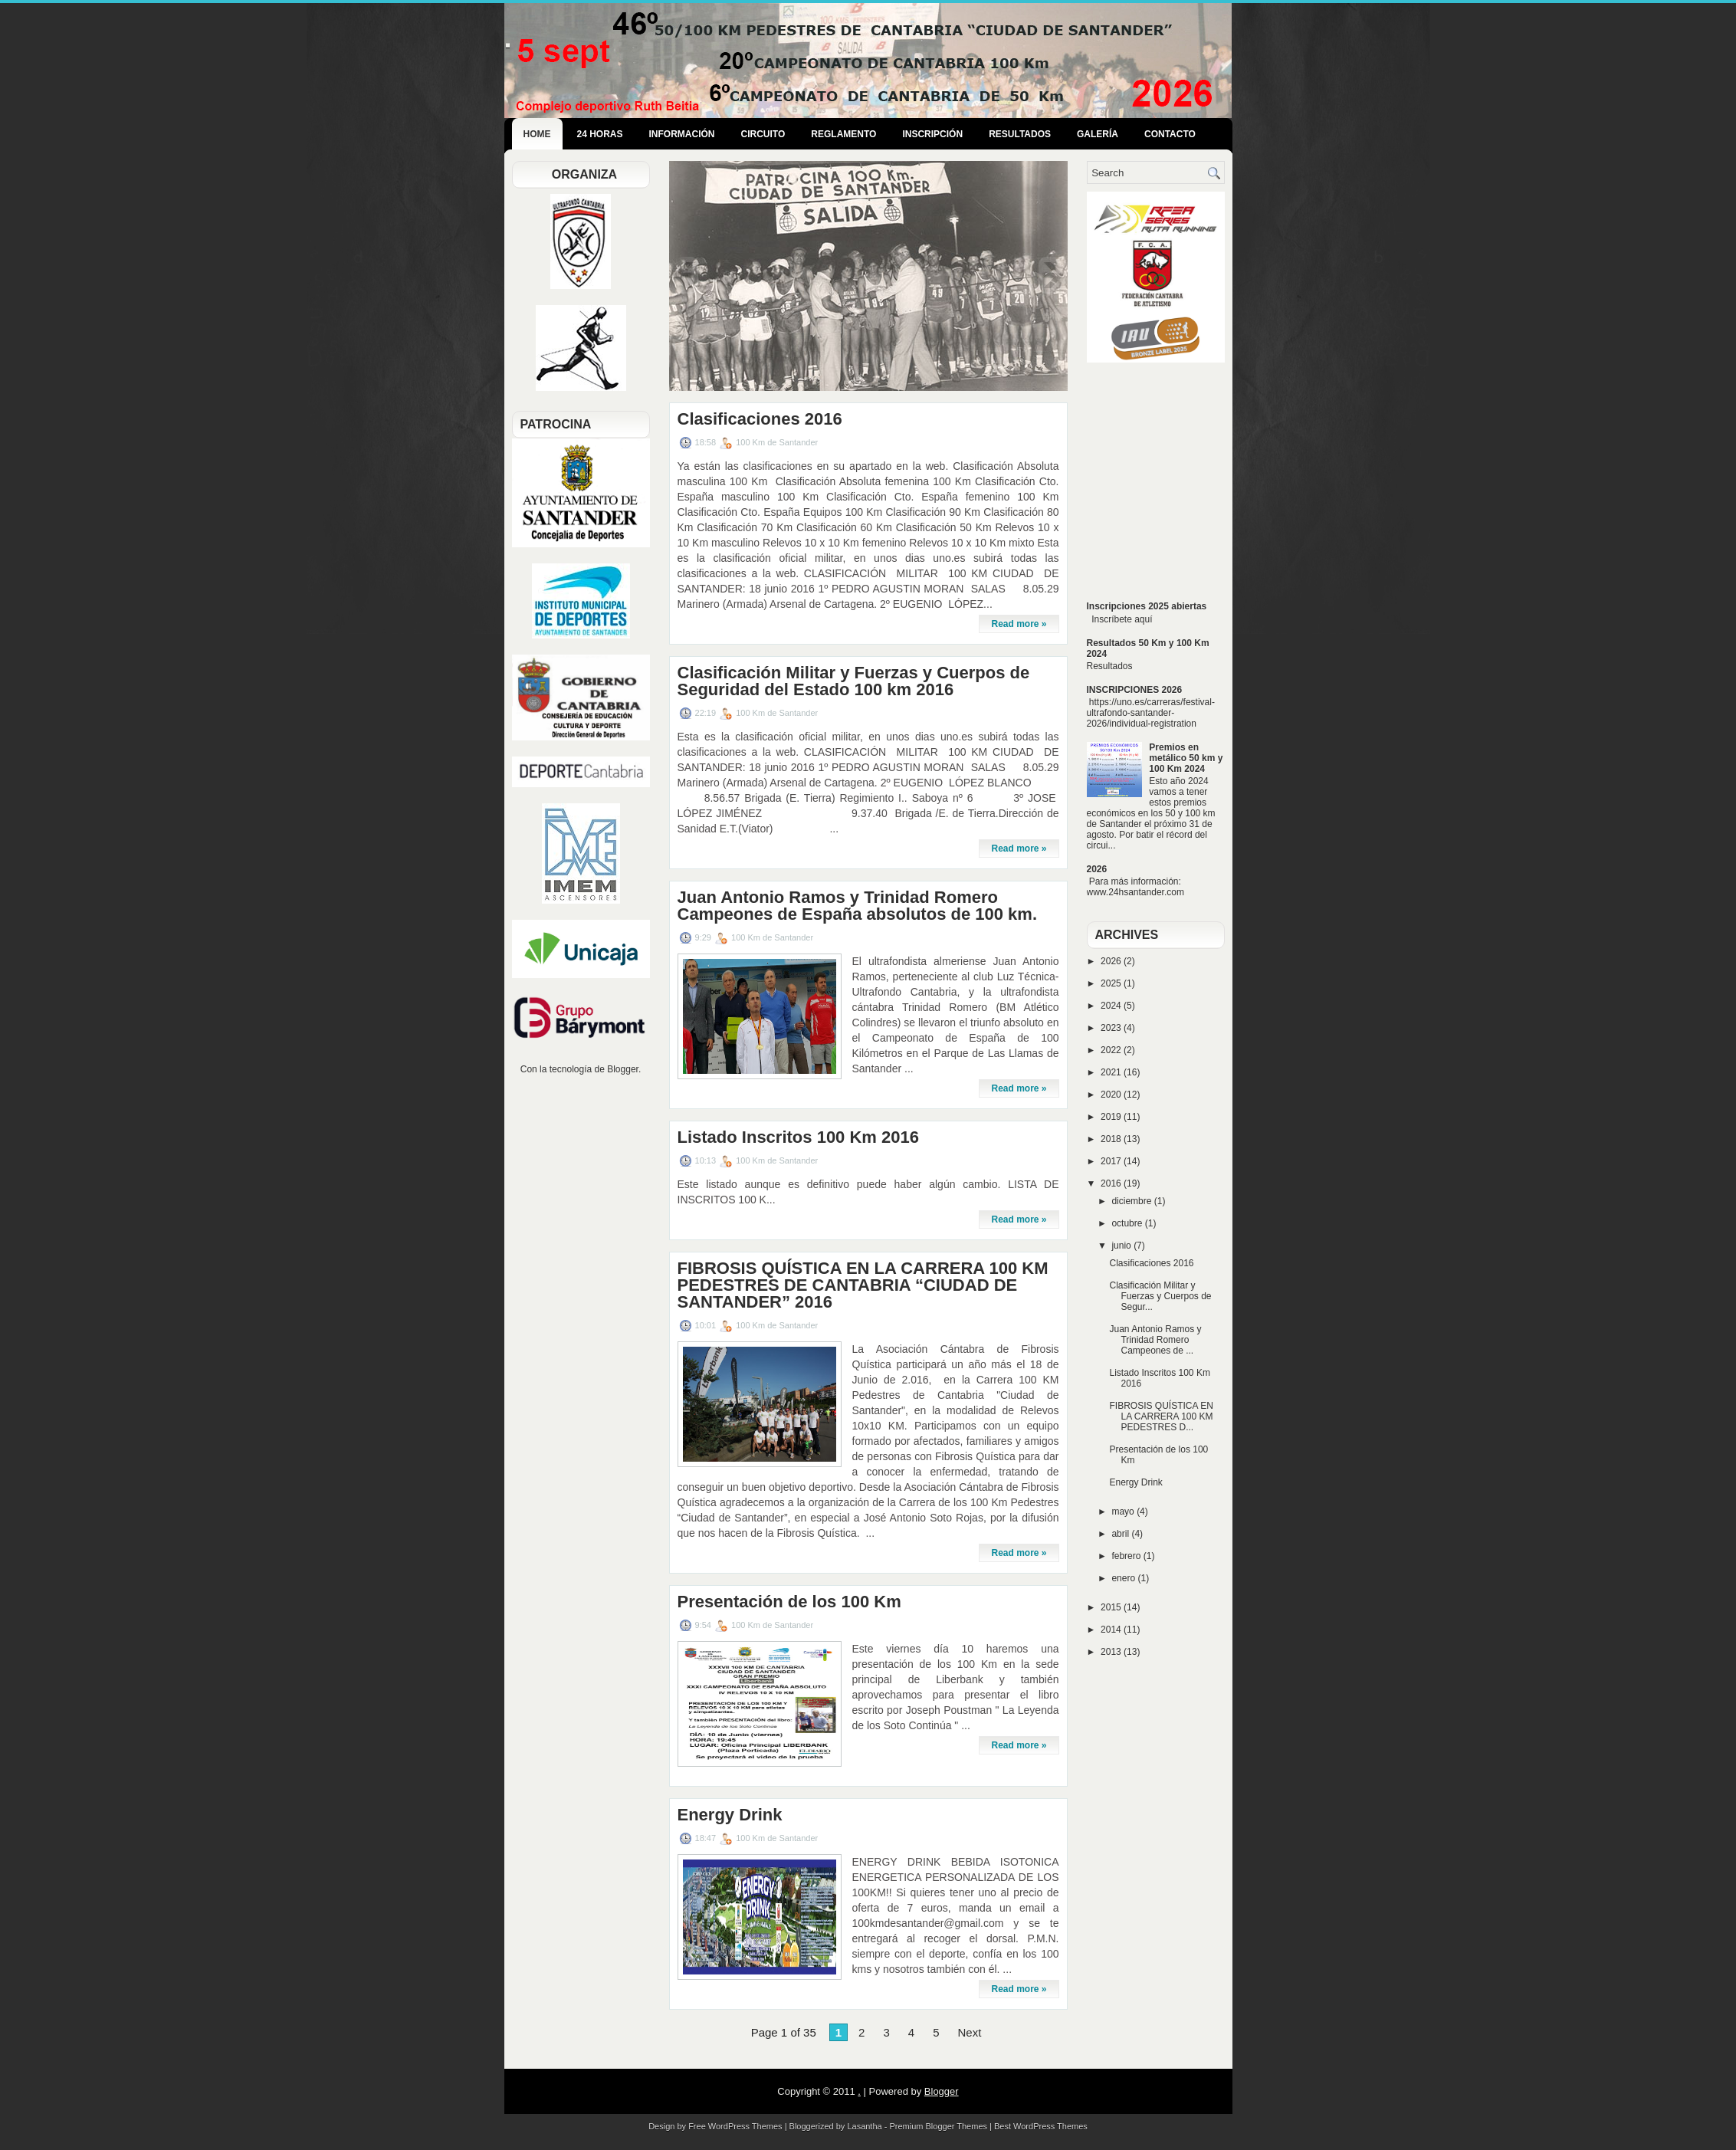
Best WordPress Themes (1041, 2126)
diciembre (1132, 1201)
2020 (1112, 1094)
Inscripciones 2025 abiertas (1147, 606)
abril (1121, 1533)
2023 (1112, 1027)
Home (537, 134)
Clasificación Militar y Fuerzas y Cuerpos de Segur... (1160, 1296)
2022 (1112, 1050)
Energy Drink (730, 1815)
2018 (1112, 1139)
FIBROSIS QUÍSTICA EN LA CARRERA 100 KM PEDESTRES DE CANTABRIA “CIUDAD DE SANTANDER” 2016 (863, 1285)
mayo (1124, 1511)
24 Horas (600, 134)
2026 (1097, 869)
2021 (1112, 1072)
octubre (1127, 1223)
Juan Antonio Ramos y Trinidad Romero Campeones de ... (1155, 1340)
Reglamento (843, 134)
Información (682, 134)
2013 (1112, 1651)
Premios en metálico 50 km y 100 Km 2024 (1185, 758)
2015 (1112, 1607)
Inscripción (932, 134)
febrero (1127, 1556)
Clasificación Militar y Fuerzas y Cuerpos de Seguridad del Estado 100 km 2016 (854, 681)
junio (1122, 1245)
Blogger (622, 1069)
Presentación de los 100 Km (789, 1602)
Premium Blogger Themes (938, 2126)
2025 (1112, 983)
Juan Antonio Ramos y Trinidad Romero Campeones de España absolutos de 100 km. (858, 906)
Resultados (1020, 134)
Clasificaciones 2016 (760, 419)
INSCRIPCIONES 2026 (1135, 689)
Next (969, 2032)
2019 (1112, 1116)
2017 (1112, 1161)
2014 (1112, 1629)
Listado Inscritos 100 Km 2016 (798, 1137)
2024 (1112, 1005)
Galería (1097, 134)
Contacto (1170, 134)
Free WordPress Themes (735, 2126)
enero (1124, 1578)
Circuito (763, 134)
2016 (1112, 1183)
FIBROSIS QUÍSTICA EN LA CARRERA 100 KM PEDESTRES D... (1161, 1416)
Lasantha (864, 2126)
